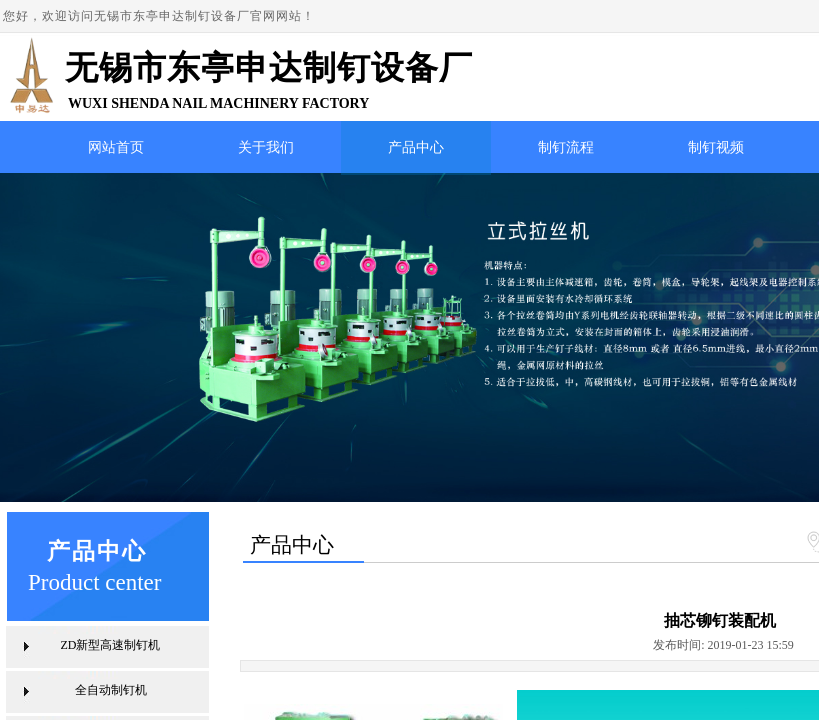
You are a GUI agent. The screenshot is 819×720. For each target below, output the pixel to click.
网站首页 (116, 147)
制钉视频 (716, 147)
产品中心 (416, 147)
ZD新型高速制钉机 (111, 645)
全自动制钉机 (111, 690)
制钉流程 (566, 147)
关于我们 (266, 147)
